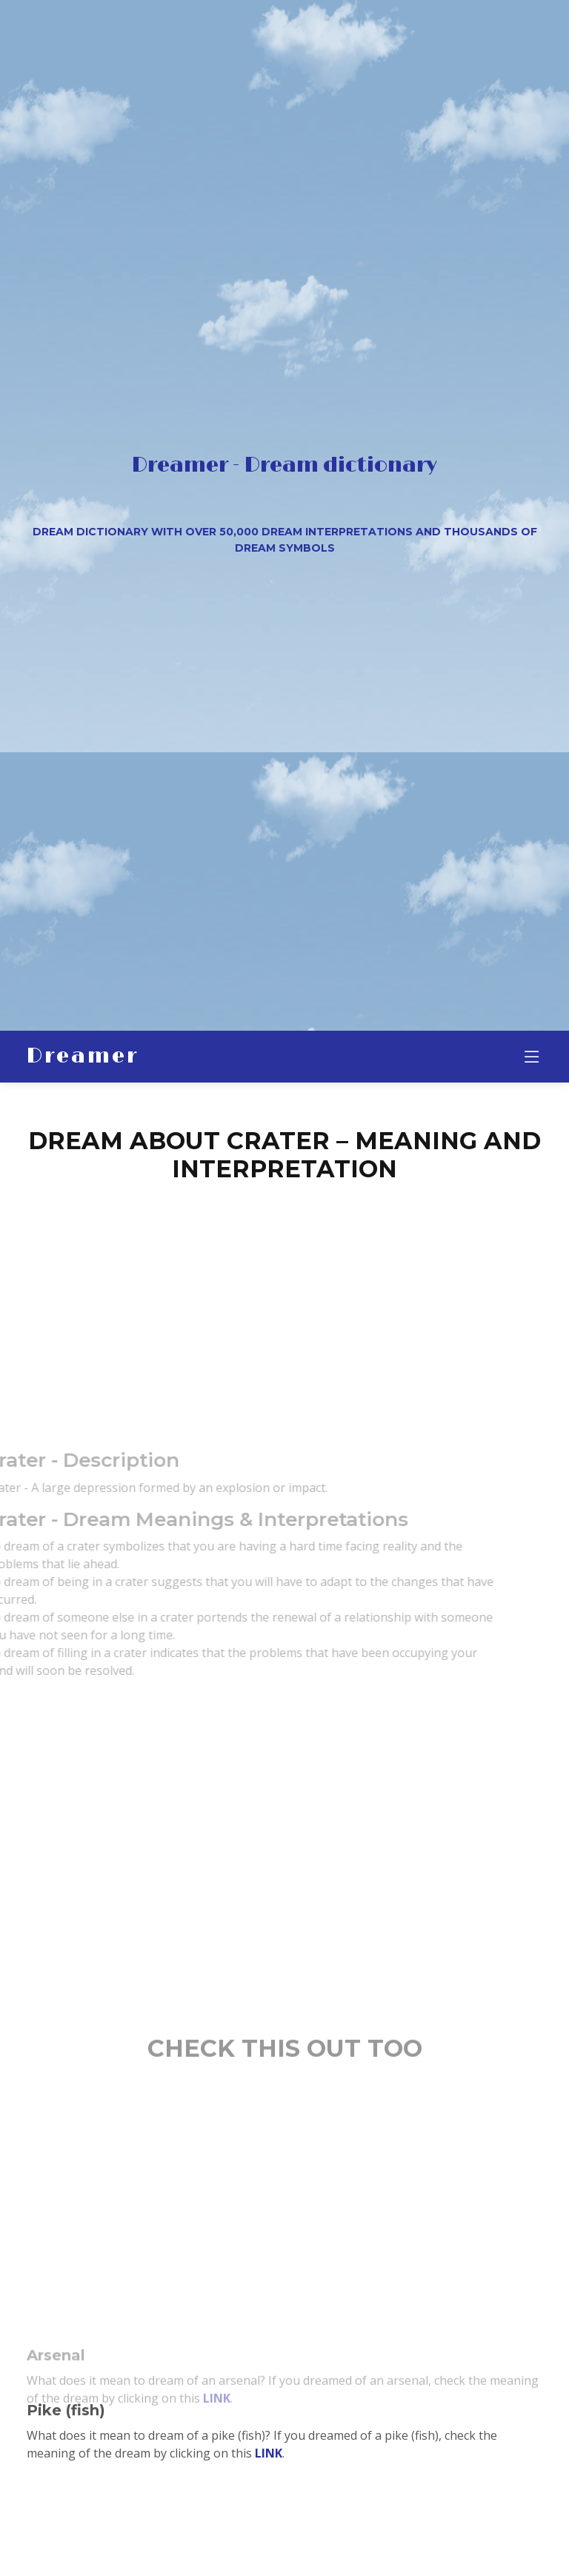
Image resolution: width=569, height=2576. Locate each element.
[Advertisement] (284, 1298)
